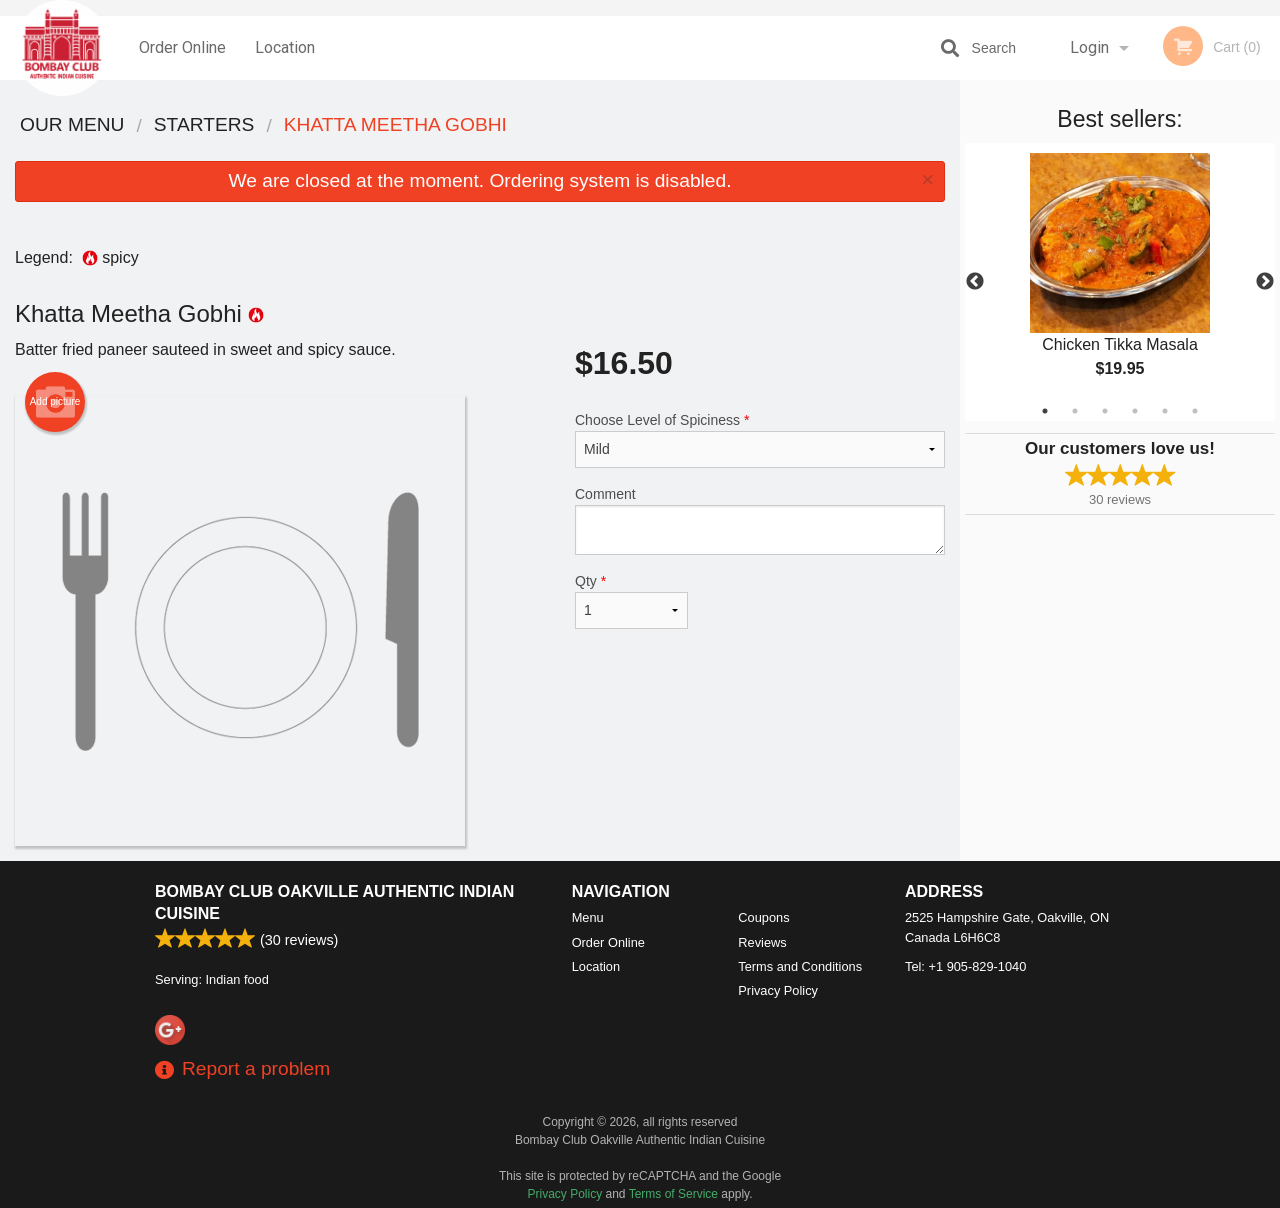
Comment (760, 520)
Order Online (182, 47)
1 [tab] (1045, 411)
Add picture (55, 402)
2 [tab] (1075, 411)
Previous (975, 282)
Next (1265, 282)
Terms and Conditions (800, 966)
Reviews (762, 942)
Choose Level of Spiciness (760, 440)
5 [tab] (1165, 411)
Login (1089, 47)
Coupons (763, 917)
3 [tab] (1105, 411)
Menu (588, 917)
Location (285, 47)
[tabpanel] (1120, 282)
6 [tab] (1195, 411)
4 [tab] (1135, 411)
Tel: (965, 966)
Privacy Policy (778, 990)
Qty (631, 601)
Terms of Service (673, 1194)
